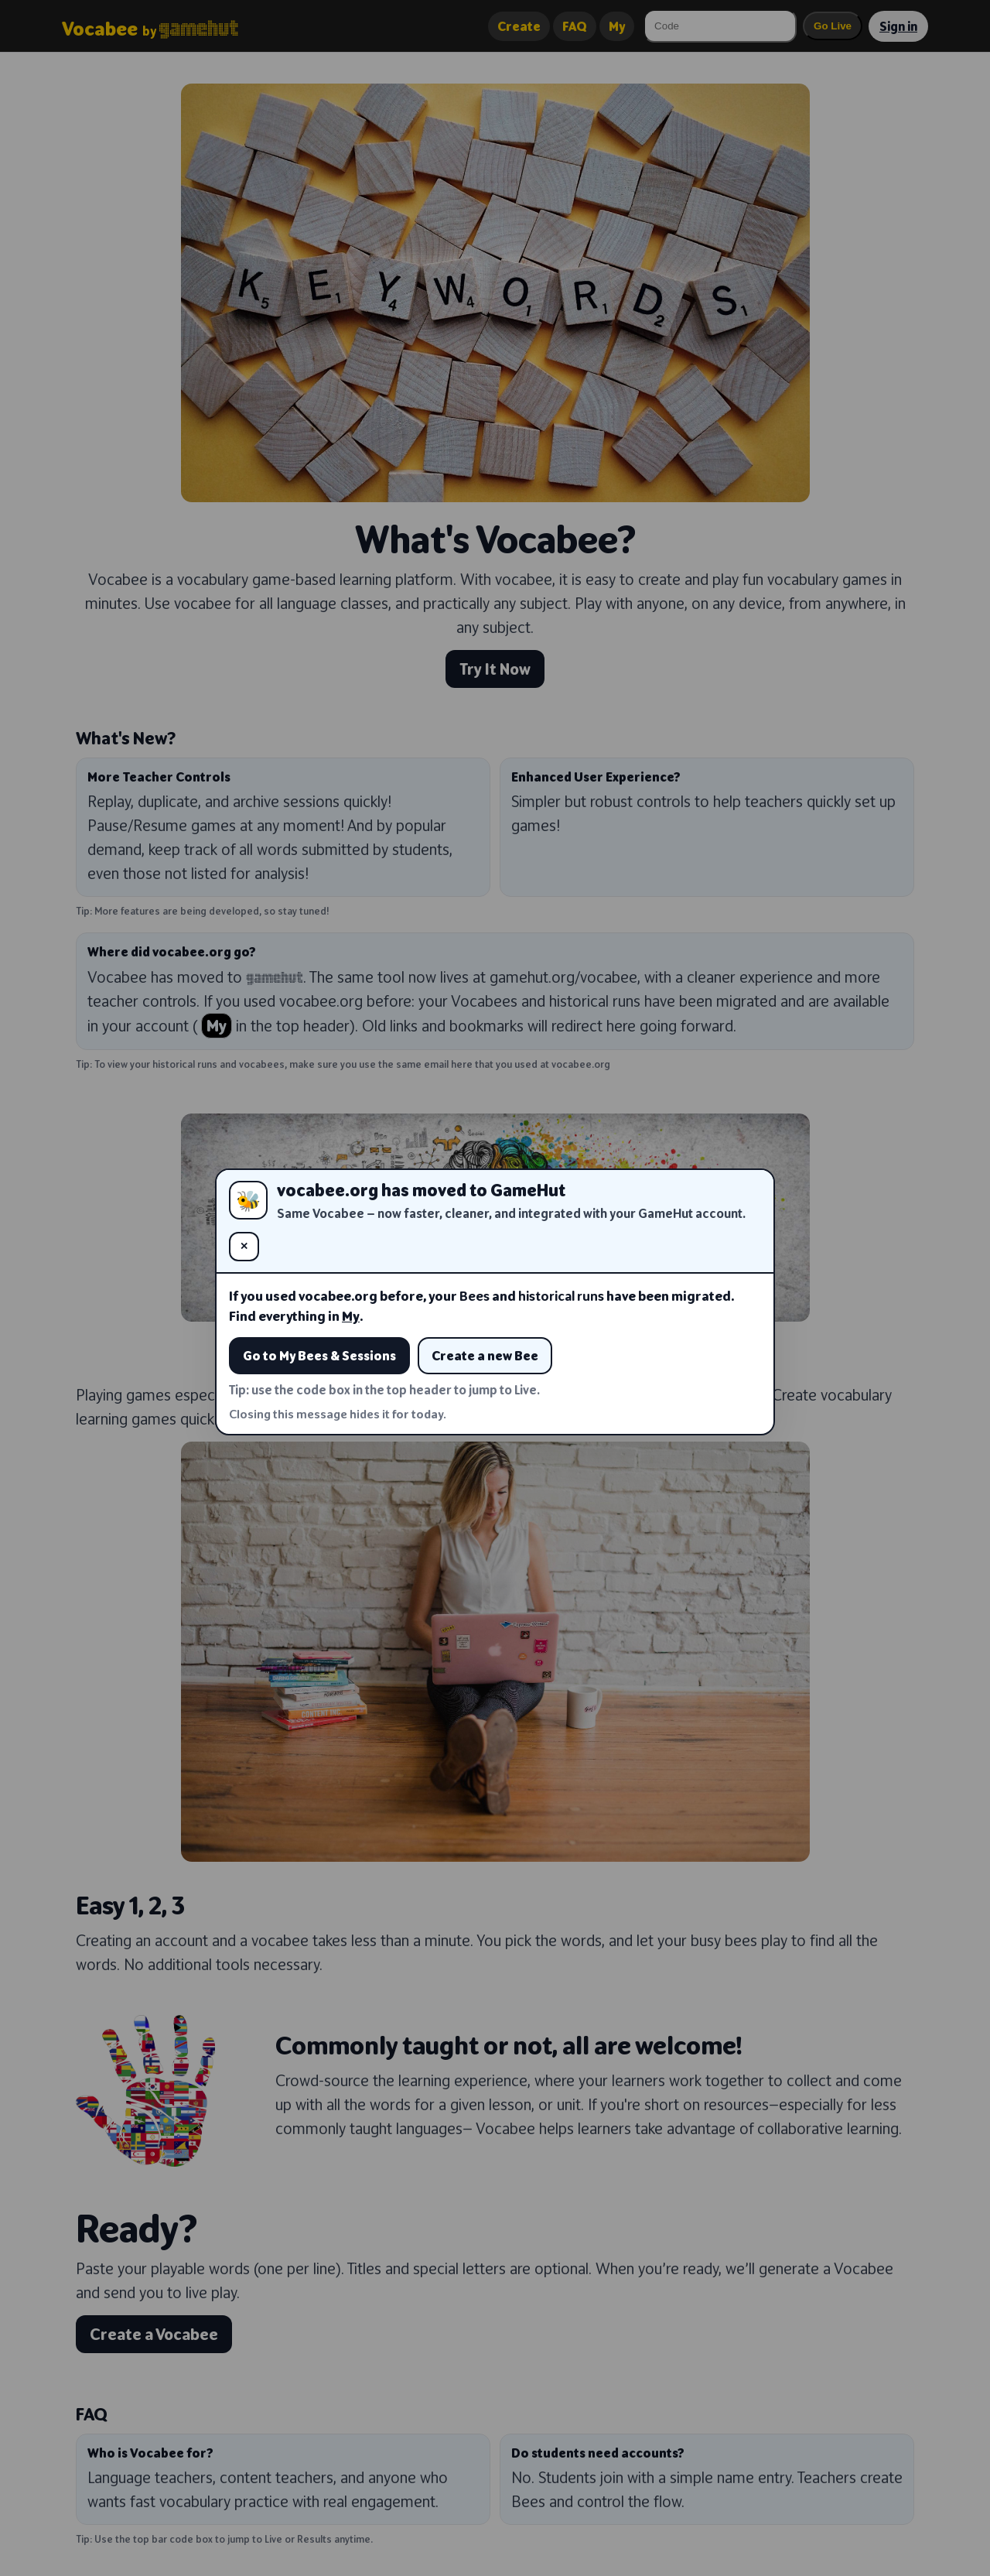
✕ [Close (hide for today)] (244, 1246)
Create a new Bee (485, 1355)
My (351, 1316)
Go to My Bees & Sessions (319, 1355)
